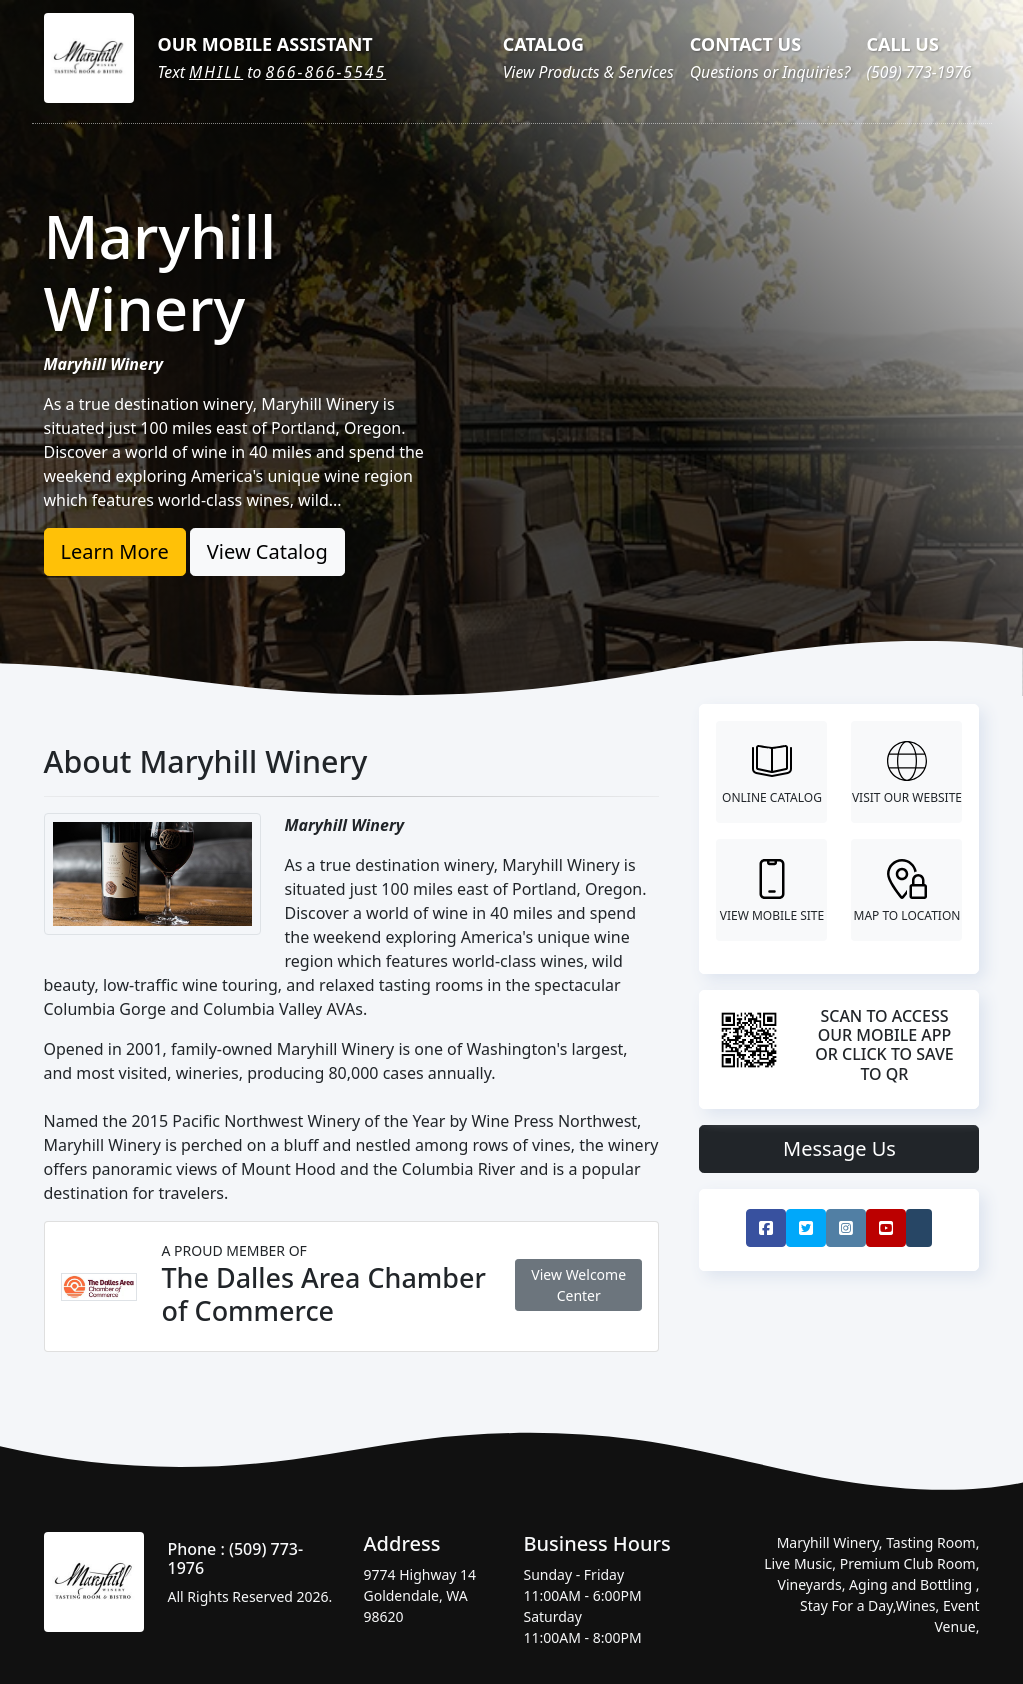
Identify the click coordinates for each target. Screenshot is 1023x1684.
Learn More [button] (115, 551)
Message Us (839, 1148)
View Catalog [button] (267, 551)
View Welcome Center (578, 1285)
